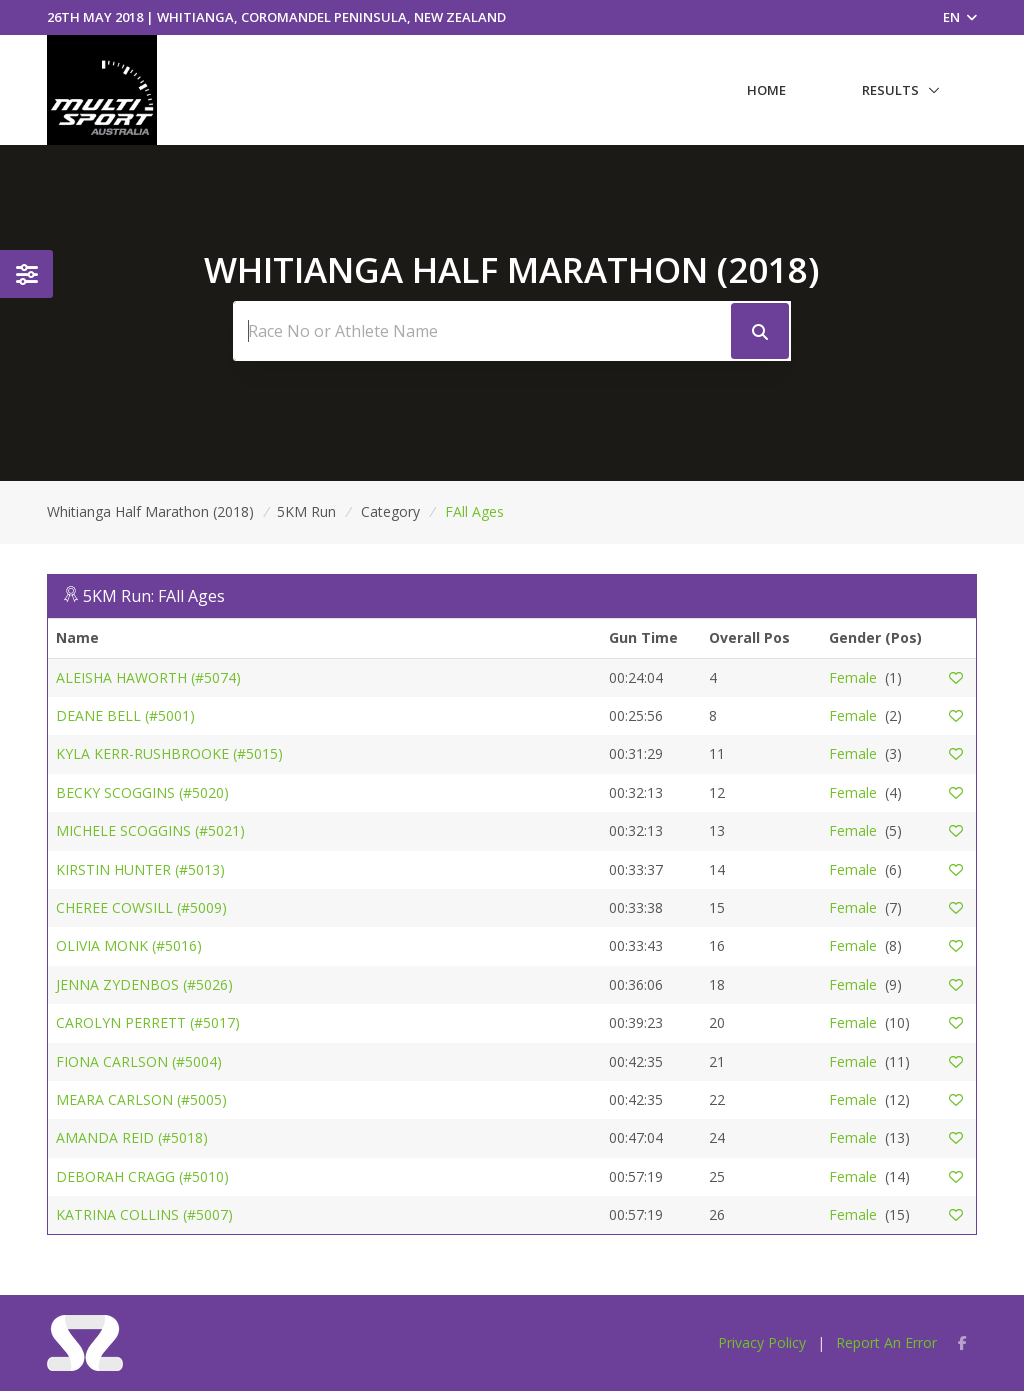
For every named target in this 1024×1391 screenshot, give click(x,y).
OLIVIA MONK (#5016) (129, 945)
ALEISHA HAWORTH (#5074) (148, 677)
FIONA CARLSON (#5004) (139, 1061)
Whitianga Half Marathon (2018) (150, 511)
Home (766, 90)
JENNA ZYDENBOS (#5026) (144, 984)
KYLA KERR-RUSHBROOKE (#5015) (169, 753)
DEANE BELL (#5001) (125, 715)
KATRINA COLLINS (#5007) (144, 1214)
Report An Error (886, 1342)
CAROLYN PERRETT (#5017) (148, 1022)
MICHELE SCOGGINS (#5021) (150, 830)
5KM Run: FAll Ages (154, 596)
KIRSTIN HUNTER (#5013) (140, 869)
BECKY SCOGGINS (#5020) (142, 792)
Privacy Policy (762, 1342)
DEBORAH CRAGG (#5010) (142, 1176)
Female (853, 677)
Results (890, 90)
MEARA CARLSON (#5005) (141, 1099)
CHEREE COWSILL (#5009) (141, 907)
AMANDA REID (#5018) (132, 1137)
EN (960, 17)
